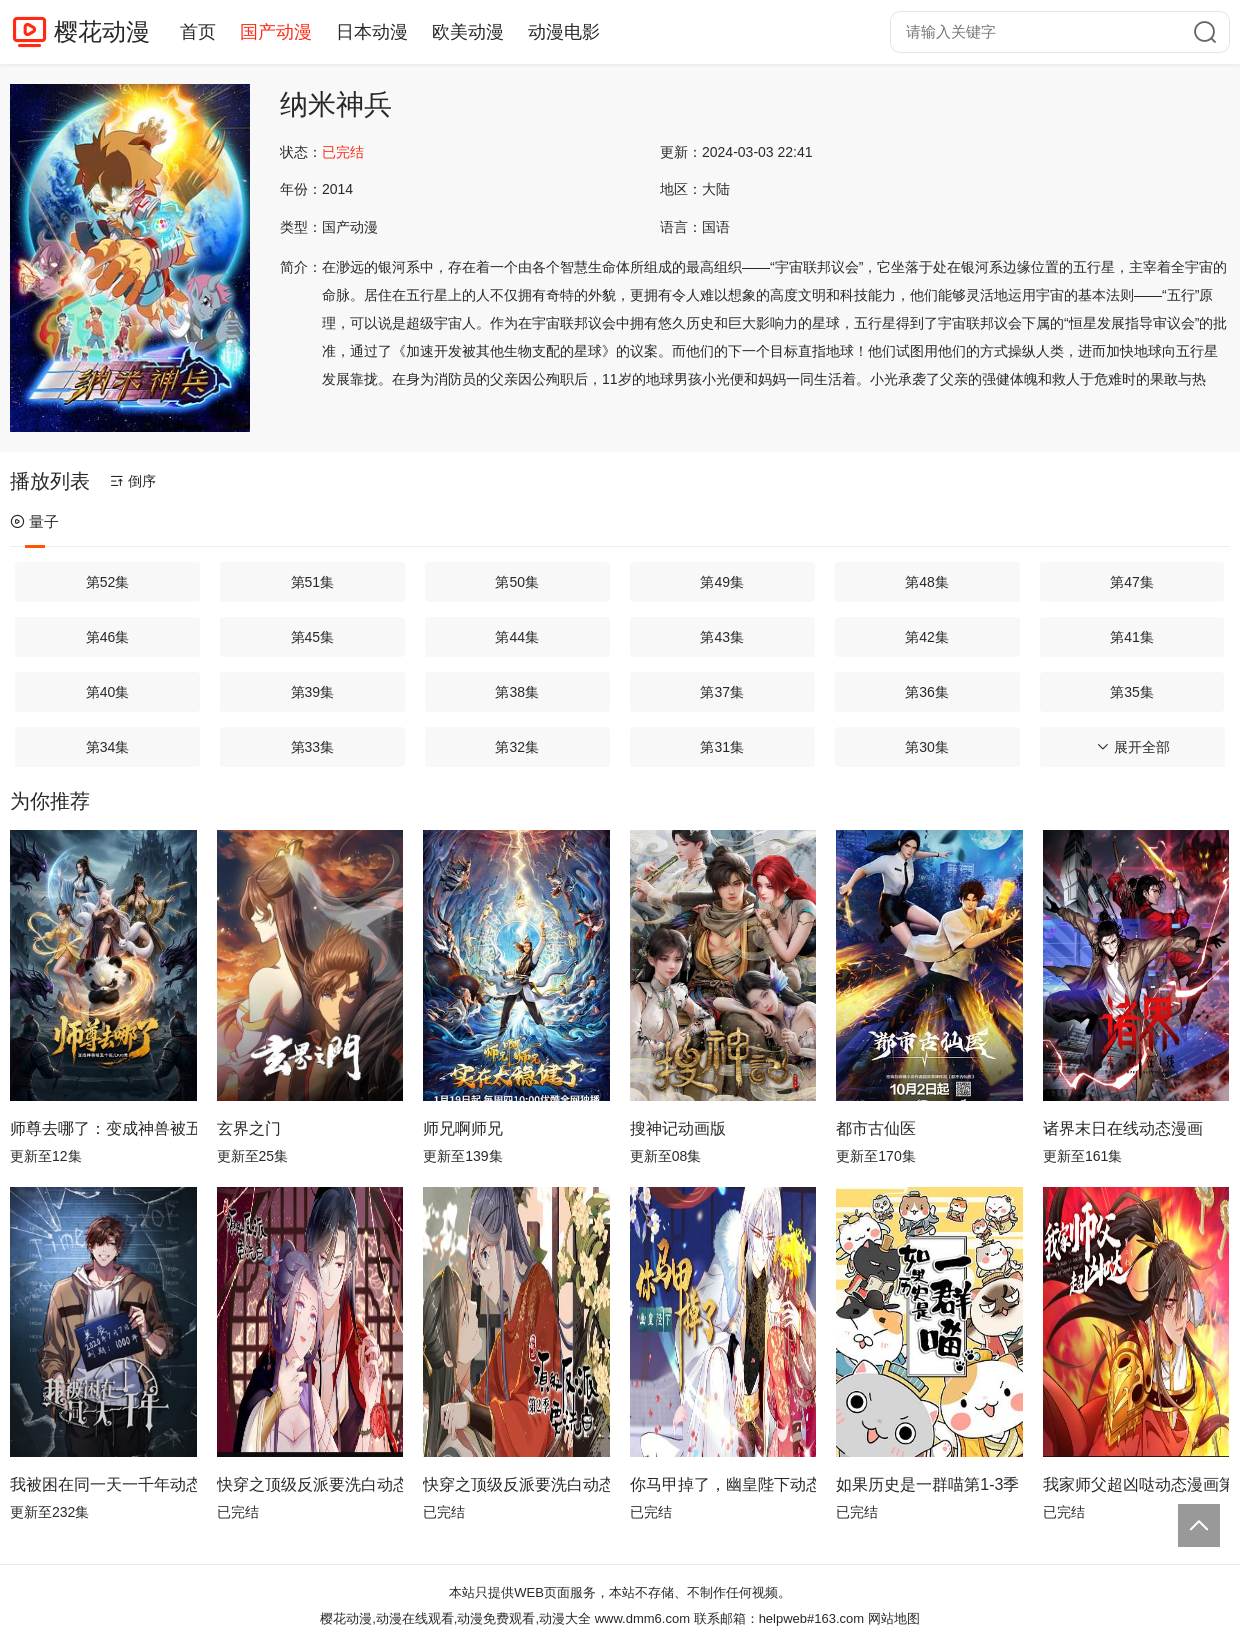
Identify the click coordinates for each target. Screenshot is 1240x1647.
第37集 (722, 692)
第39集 (313, 692)
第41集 (1132, 637)
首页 (198, 32)
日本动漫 (372, 32)
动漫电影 (564, 32)
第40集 (108, 692)
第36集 (927, 692)
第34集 (108, 747)
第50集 (517, 582)
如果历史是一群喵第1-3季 (927, 1484)
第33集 (313, 747)
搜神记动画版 (678, 1128)
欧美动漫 (468, 32)
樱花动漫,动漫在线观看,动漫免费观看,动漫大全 (455, 1618)
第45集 (313, 637)
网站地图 (894, 1618)
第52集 (108, 582)
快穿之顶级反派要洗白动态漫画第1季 (310, 1484)
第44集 (517, 637)
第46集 (108, 637)
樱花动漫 (102, 31)
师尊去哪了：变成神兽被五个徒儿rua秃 (103, 1128)
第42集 (927, 637)
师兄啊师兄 (463, 1128)
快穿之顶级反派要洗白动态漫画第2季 (516, 1484)
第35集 (1132, 692)
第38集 (517, 692)
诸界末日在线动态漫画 (1123, 1128)
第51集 (313, 582)
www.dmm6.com (642, 1618)
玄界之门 (249, 1128)
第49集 (722, 582)
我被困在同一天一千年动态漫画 (103, 1484)
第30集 (927, 747)
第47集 (1132, 582)
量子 (34, 521)
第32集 (517, 747)
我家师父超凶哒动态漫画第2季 (1136, 1484)
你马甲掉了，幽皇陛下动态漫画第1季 (723, 1484)
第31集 (722, 747)
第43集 (722, 637)
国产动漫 (276, 32)
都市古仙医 (876, 1128)
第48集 (927, 582)
